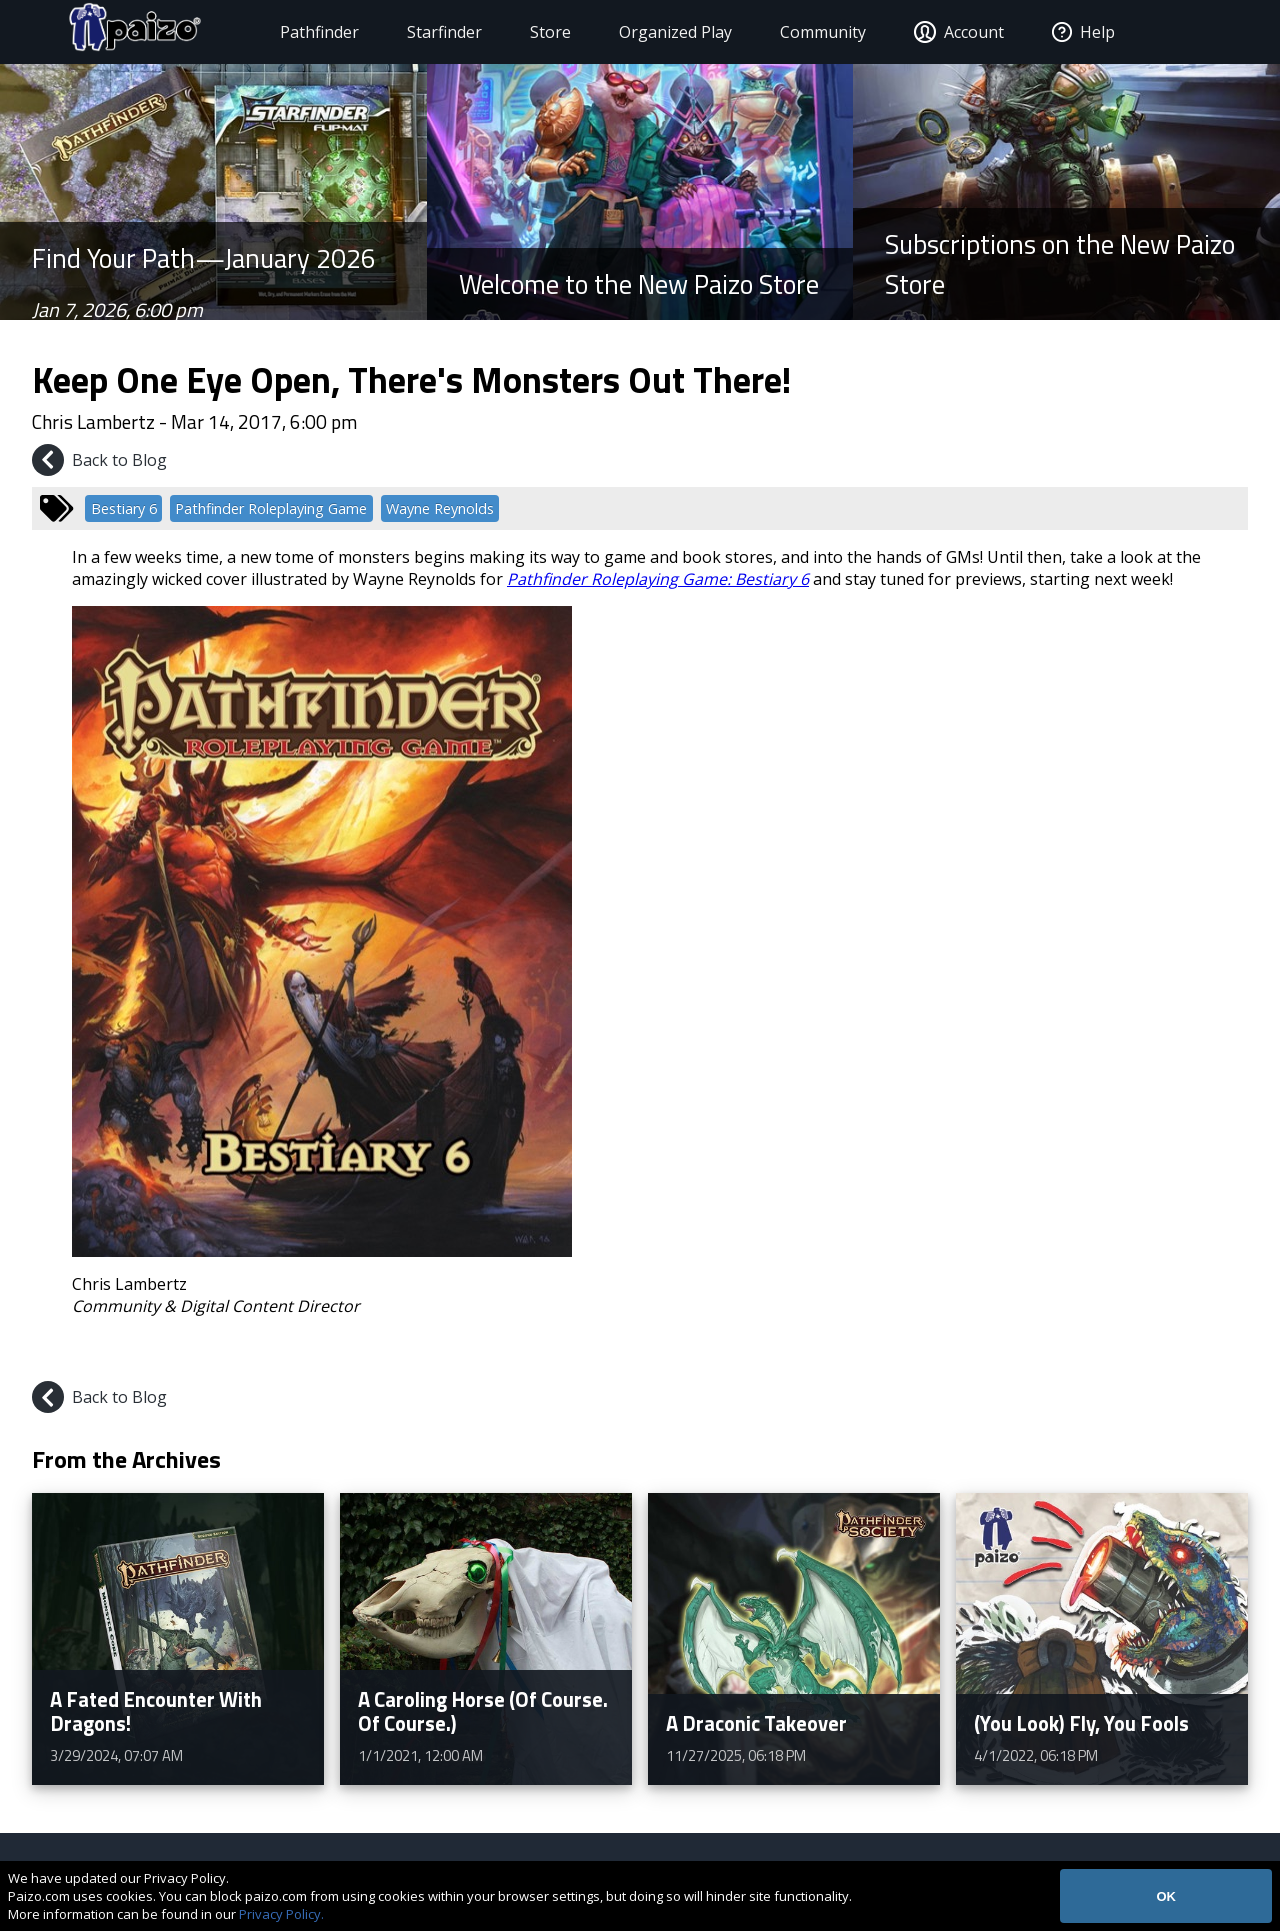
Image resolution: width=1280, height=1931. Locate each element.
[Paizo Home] (137, 32)
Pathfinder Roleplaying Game (271, 508)
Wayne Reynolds (440, 508)
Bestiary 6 (124, 508)
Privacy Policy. (281, 1914)
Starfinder (425, 32)
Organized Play (656, 32)
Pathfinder (300, 32)
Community (804, 32)
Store (531, 32)
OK (1166, 1896)
